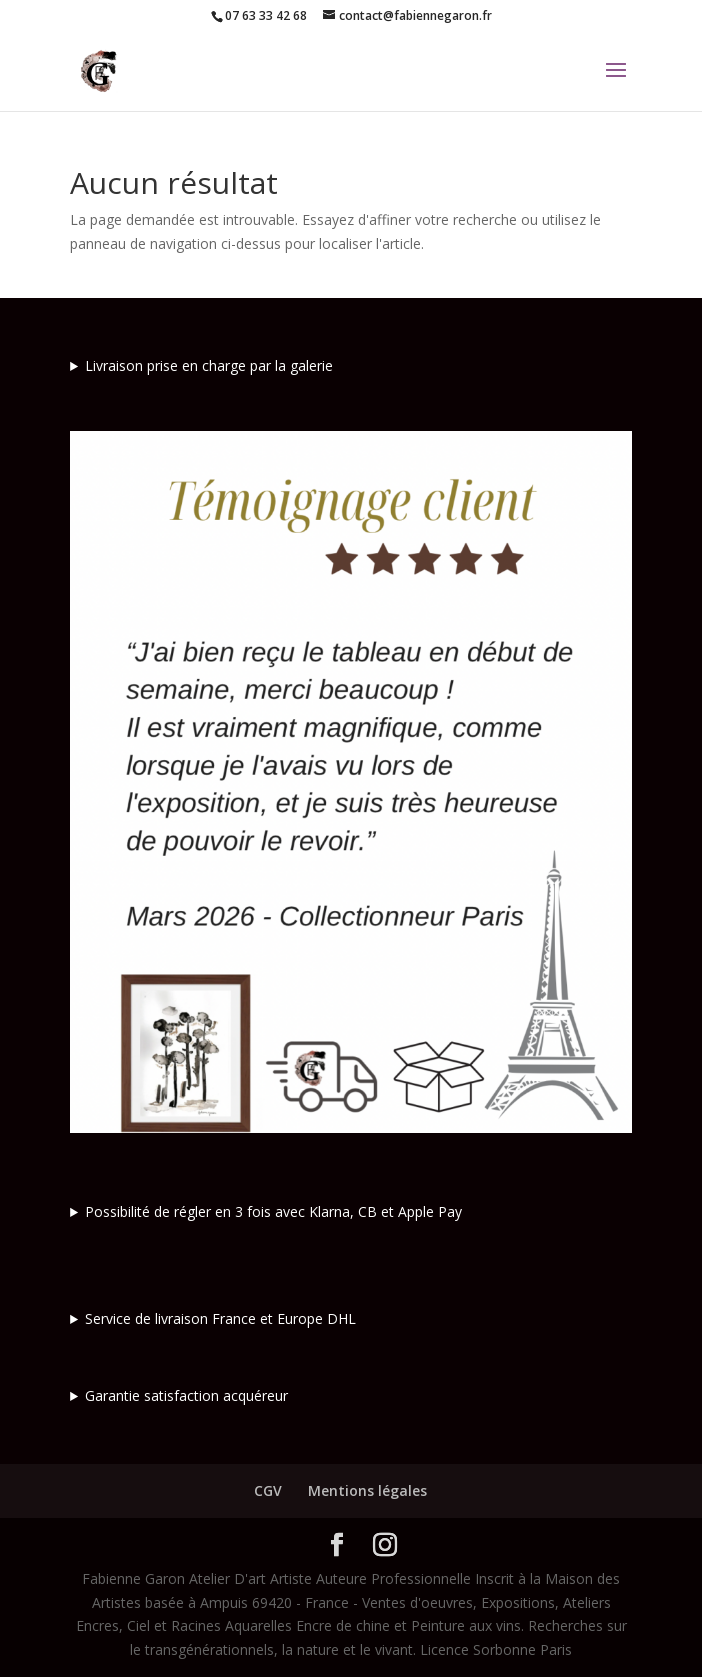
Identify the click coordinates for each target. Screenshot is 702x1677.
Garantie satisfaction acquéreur (186, 1395)
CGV (268, 1490)
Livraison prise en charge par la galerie (209, 365)
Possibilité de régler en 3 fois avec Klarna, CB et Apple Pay (273, 1211)
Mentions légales (367, 1490)
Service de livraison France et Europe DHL (220, 1318)
